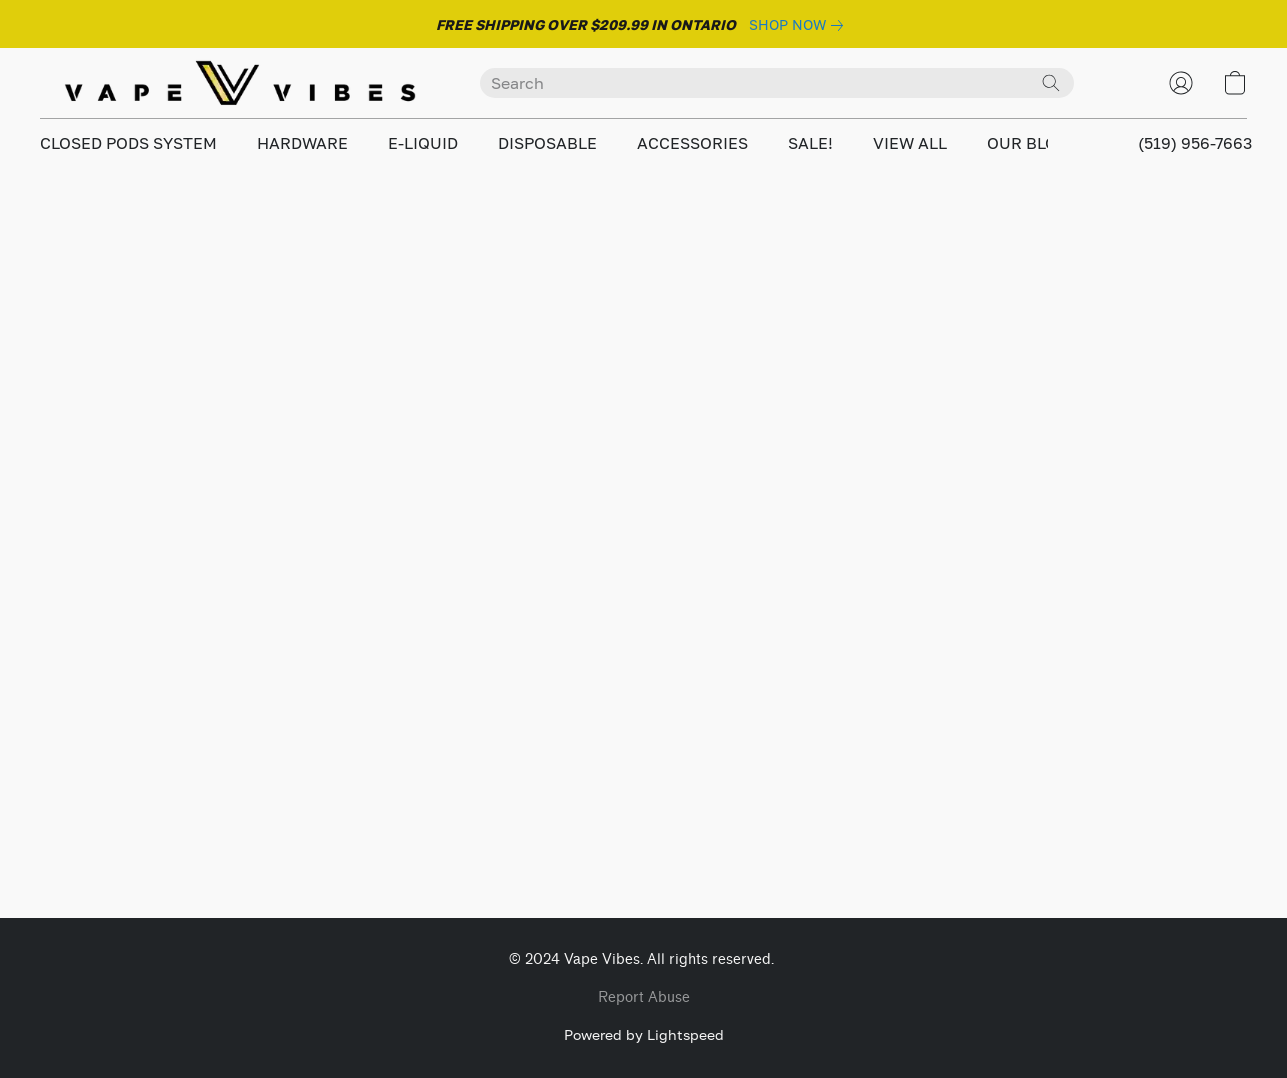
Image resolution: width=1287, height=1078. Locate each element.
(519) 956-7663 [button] (1195, 143)
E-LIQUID (423, 143)
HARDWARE (302, 143)
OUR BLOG (1027, 143)
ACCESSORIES (692, 143)
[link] (800, 25)
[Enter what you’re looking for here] (777, 83)
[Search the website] (1051, 83)
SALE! (810, 143)
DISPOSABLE (547, 143)
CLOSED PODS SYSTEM (128, 143)
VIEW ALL (910, 143)
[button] (240, 83)
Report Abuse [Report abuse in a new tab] (644, 997)
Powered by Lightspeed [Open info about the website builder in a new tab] (644, 1034)
